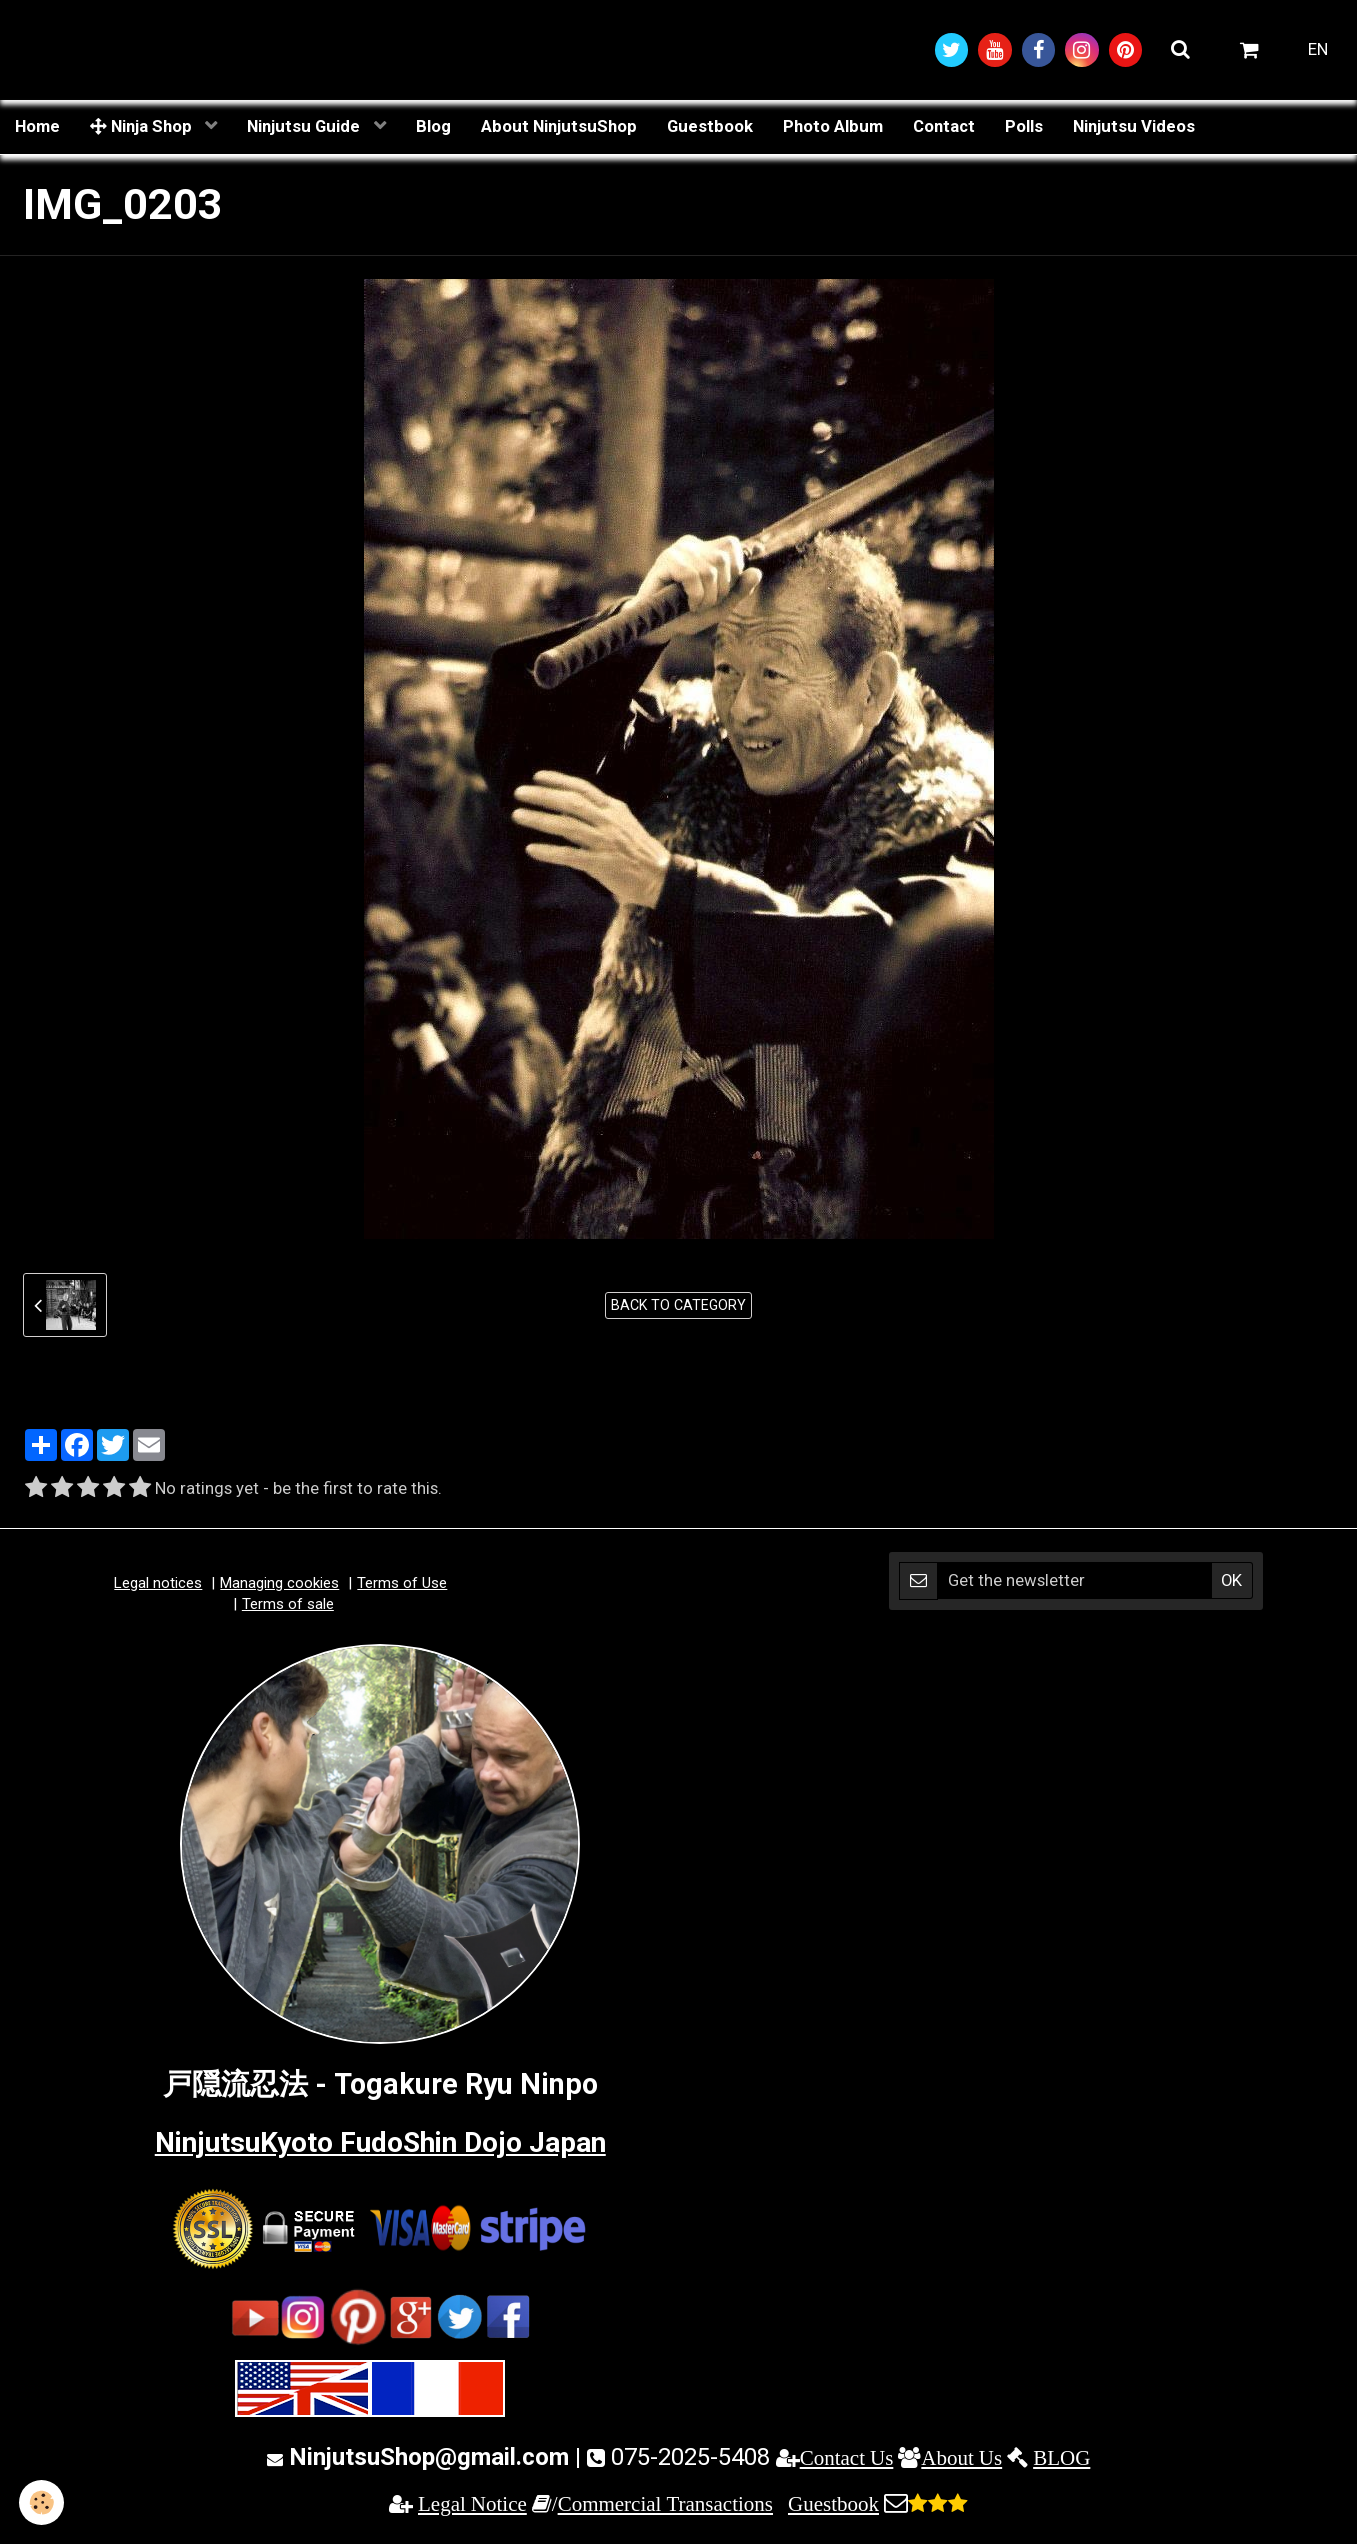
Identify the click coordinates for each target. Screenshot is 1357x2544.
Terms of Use (402, 1584)
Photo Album (833, 127)
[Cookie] (42, 2502)
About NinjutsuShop (559, 127)
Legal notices (158, 1584)
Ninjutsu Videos (1134, 127)
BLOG (1061, 2458)
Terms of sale (288, 1605)
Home (37, 127)
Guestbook (710, 127)
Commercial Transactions (665, 2504)
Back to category (678, 1306)
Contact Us (847, 2458)
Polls (1024, 127)
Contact (944, 127)
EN (1318, 50)
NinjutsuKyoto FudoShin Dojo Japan (380, 2144)
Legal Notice (472, 2504)
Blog (433, 127)
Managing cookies (279, 1584)
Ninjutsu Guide (305, 127)
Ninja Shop (143, 127)
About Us (961, 2458)
